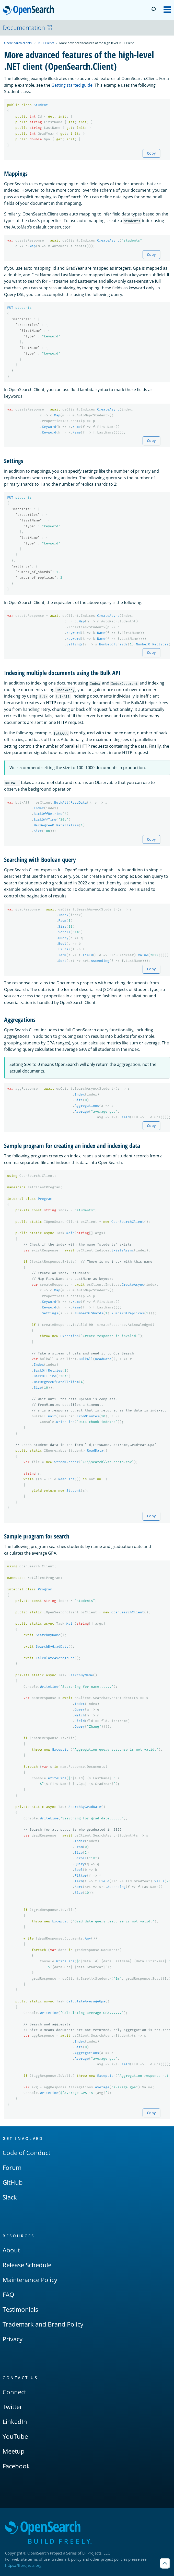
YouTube (15, 2436)
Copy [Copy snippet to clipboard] (151, 153)
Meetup (14, 2451)
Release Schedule (27, 2265)
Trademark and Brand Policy (43, 2324)
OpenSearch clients (18, 43)
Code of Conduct (26, 2152)
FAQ (8, 2294)
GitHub (13, 2182)
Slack (10, 2197)
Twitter (12, 2406)
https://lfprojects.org (23, 2565)
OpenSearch (30, 10)
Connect (14, 2392)
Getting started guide (71, 85)
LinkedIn (15, 2421)
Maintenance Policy (30, 2279)
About (11, 2250)
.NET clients (46, 43)
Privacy (12, 2339)
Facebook (16, 2466)
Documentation (27, 27)
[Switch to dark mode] (153, 9)
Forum (12, 2167)
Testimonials (20, 2309)
